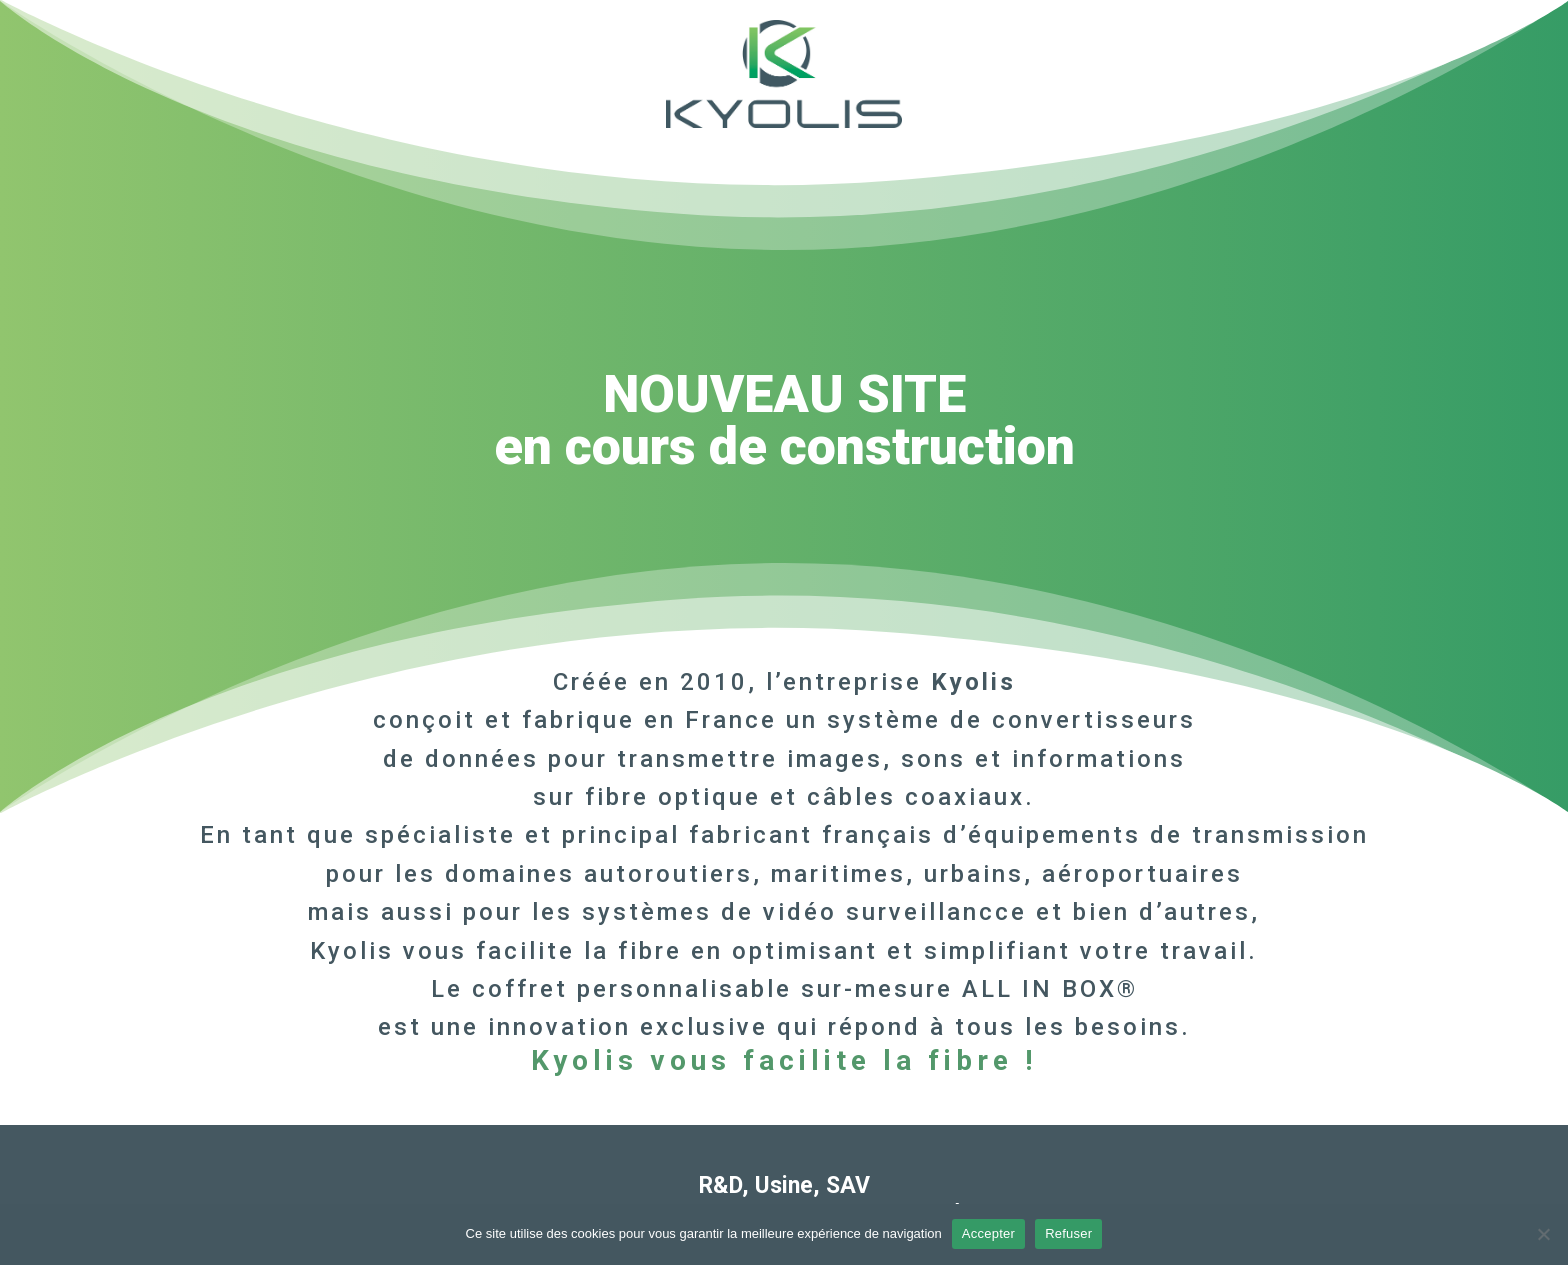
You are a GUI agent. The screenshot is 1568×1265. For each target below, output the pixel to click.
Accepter (988, 1233)
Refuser (1068, 1233)
